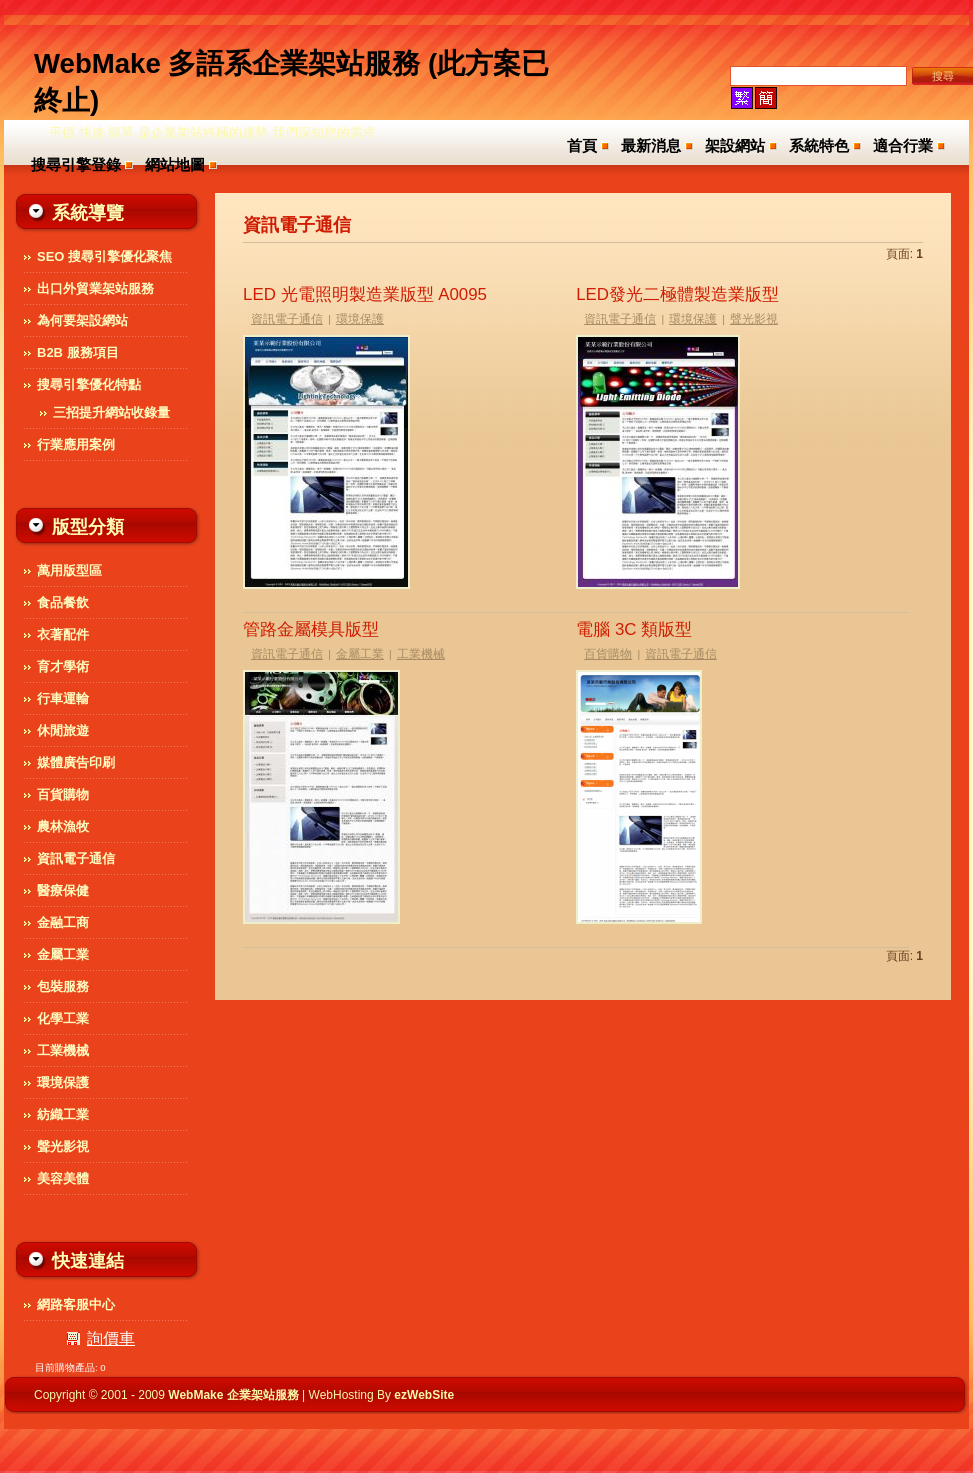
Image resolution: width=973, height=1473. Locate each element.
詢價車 (111, 1338)
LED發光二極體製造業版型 (677, 294)
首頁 (582, 146)
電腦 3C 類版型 (634, 629)
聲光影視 (754, 319)
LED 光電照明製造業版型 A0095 (365, 294)
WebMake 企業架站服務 (233, 1395)
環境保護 (360, 319)
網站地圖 (175, 165)
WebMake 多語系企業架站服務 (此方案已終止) (291, 82)
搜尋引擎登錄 (76, 165)
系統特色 (819, 146)
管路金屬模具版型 (311, 629)
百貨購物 (608, 654)
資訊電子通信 (287, 319)
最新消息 (651, 146)
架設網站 (735, 146)
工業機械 (421, 654)
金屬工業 (360, 654)
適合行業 (903, 146)
